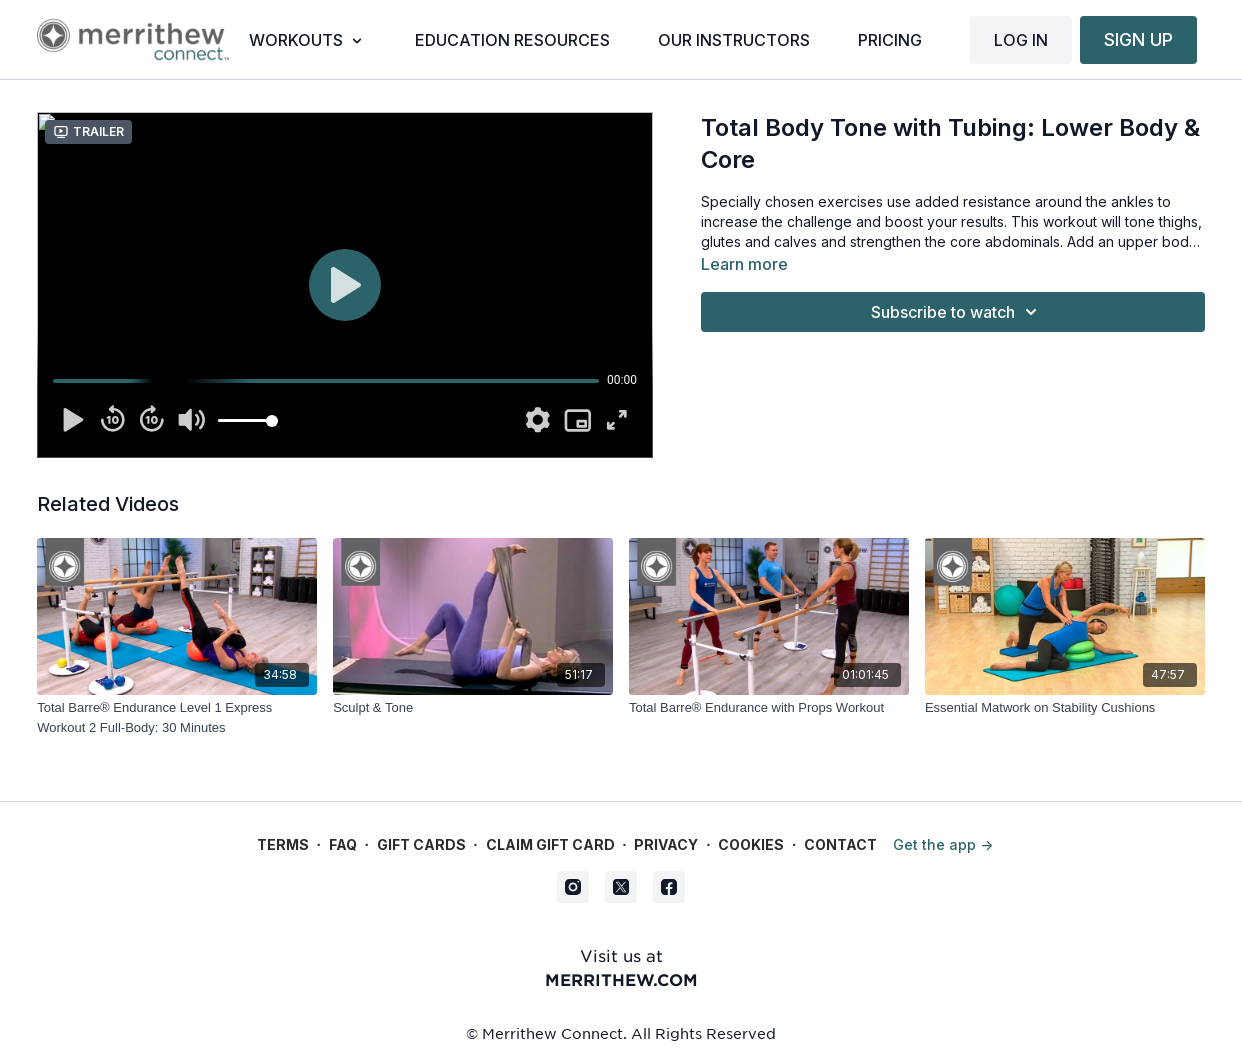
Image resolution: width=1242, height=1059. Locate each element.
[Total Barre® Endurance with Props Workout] (769, 708)
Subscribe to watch (957, 312)
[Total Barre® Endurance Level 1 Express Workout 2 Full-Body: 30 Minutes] (177, 717)
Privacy (666, 844)
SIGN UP (1138, 39)
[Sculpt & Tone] (473, 708)
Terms (283, 844)
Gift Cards (421, 844)
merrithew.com (621, 979)
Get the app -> (943, 844)
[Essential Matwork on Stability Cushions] (1065, 708)
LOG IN (1021, 40)
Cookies (751, 844)
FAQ (343, 844)
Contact (840, 844)
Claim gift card (550, 844)
